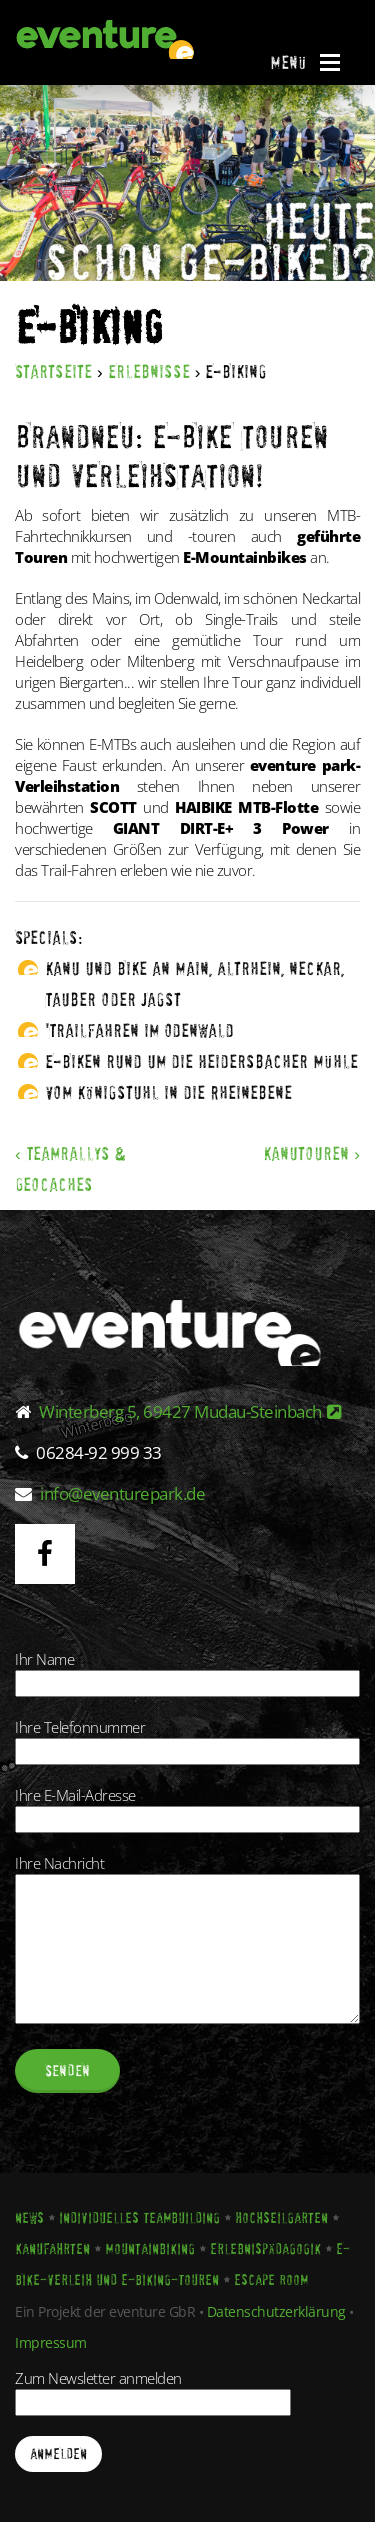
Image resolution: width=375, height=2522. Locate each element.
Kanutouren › (311, 1153)
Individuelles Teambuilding (139, 2218)
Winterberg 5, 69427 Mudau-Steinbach (190, 1411)
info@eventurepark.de (122, 1493)
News (29, 2218)
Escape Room (271, 2280)
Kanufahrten (52, 2249)
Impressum (51, 2342)
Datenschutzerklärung (276, 2311)
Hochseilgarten (281, 2218)
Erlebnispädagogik (265, 2249)
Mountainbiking (150, 2249)
